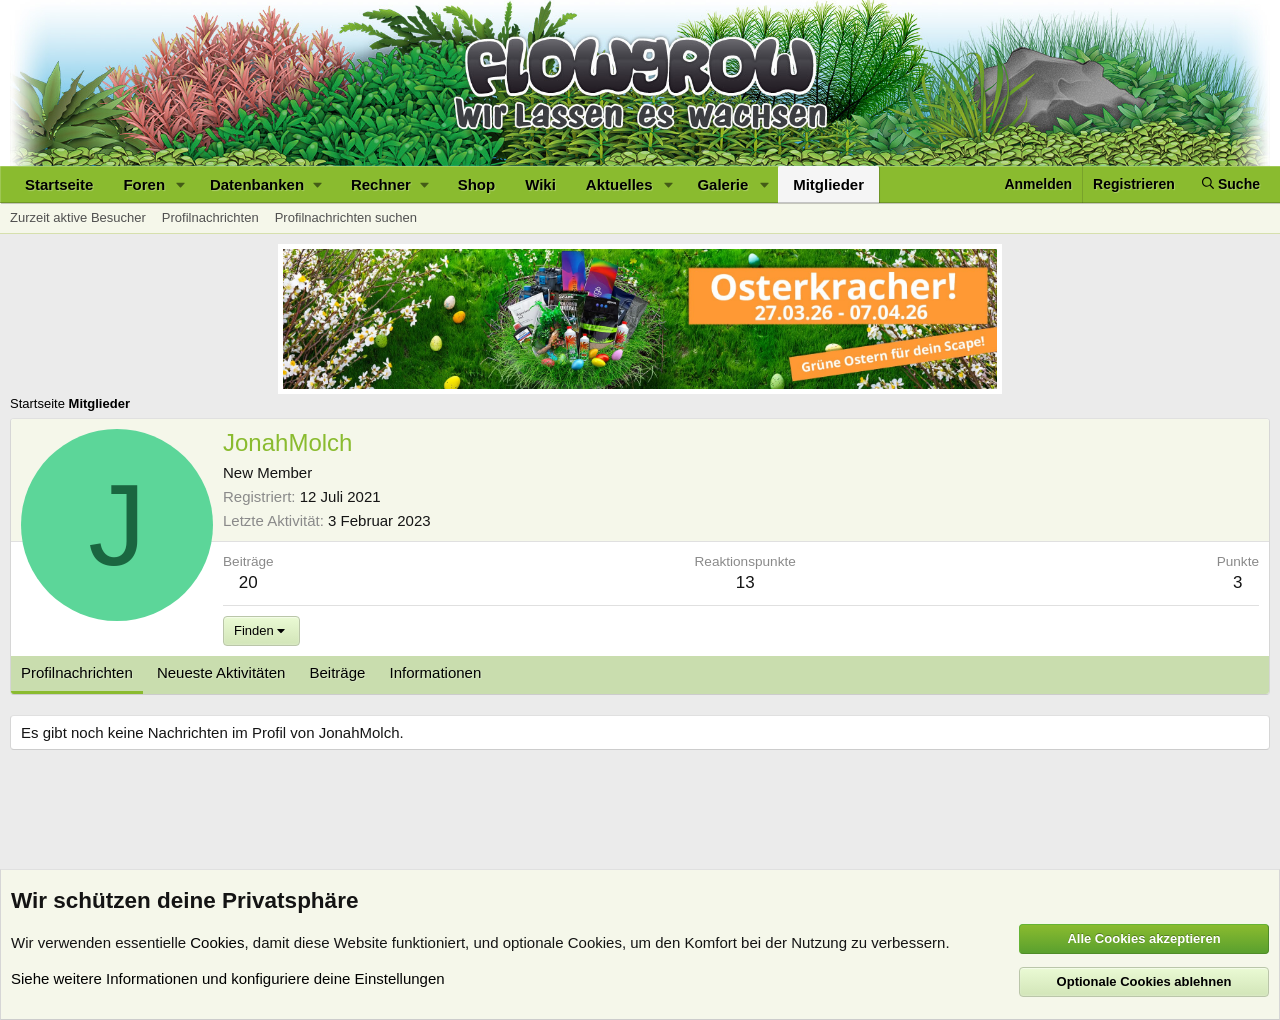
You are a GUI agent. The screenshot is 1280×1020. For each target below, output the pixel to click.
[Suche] (1231, 184)
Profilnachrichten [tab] (77, 672)
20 (248, 582)
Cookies (217, 942)
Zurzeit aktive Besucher (78, 217)
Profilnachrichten (210, 217)
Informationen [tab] (436, 672)
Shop (477, 184)
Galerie (722, 184)
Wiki (540, 184)
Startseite (59, 184)
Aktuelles (619, 184)
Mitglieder (828, 184)
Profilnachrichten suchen (346, 217)
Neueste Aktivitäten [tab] (221, 672)
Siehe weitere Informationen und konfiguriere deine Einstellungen (228, 978)
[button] (181, 184)
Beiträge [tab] (338, 672)
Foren (144, 184)
